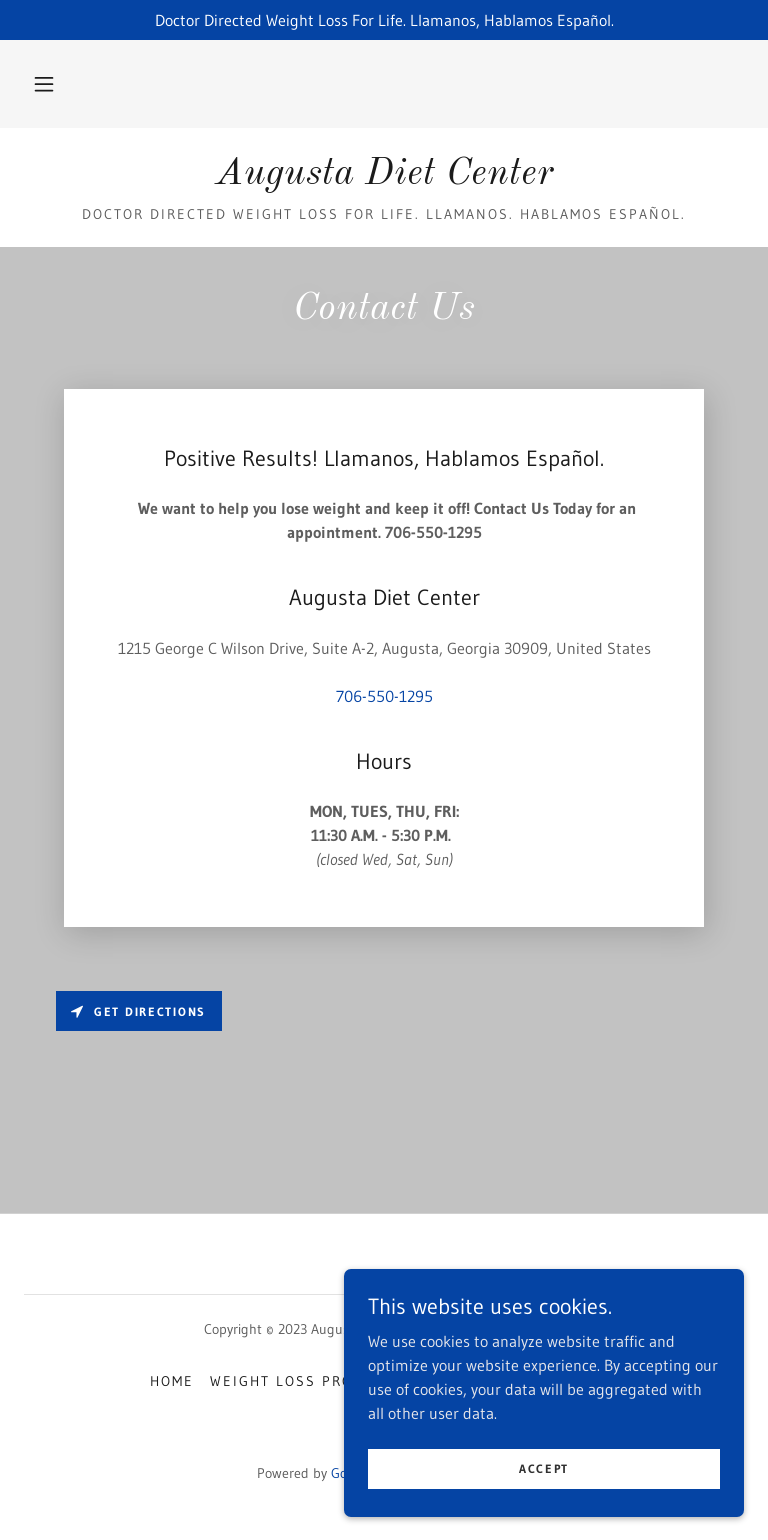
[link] (384, 178)
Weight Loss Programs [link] (308, 1381)
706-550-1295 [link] (384, 696)
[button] (44, 84)
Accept (544, 1509)
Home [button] (172, 1381)
